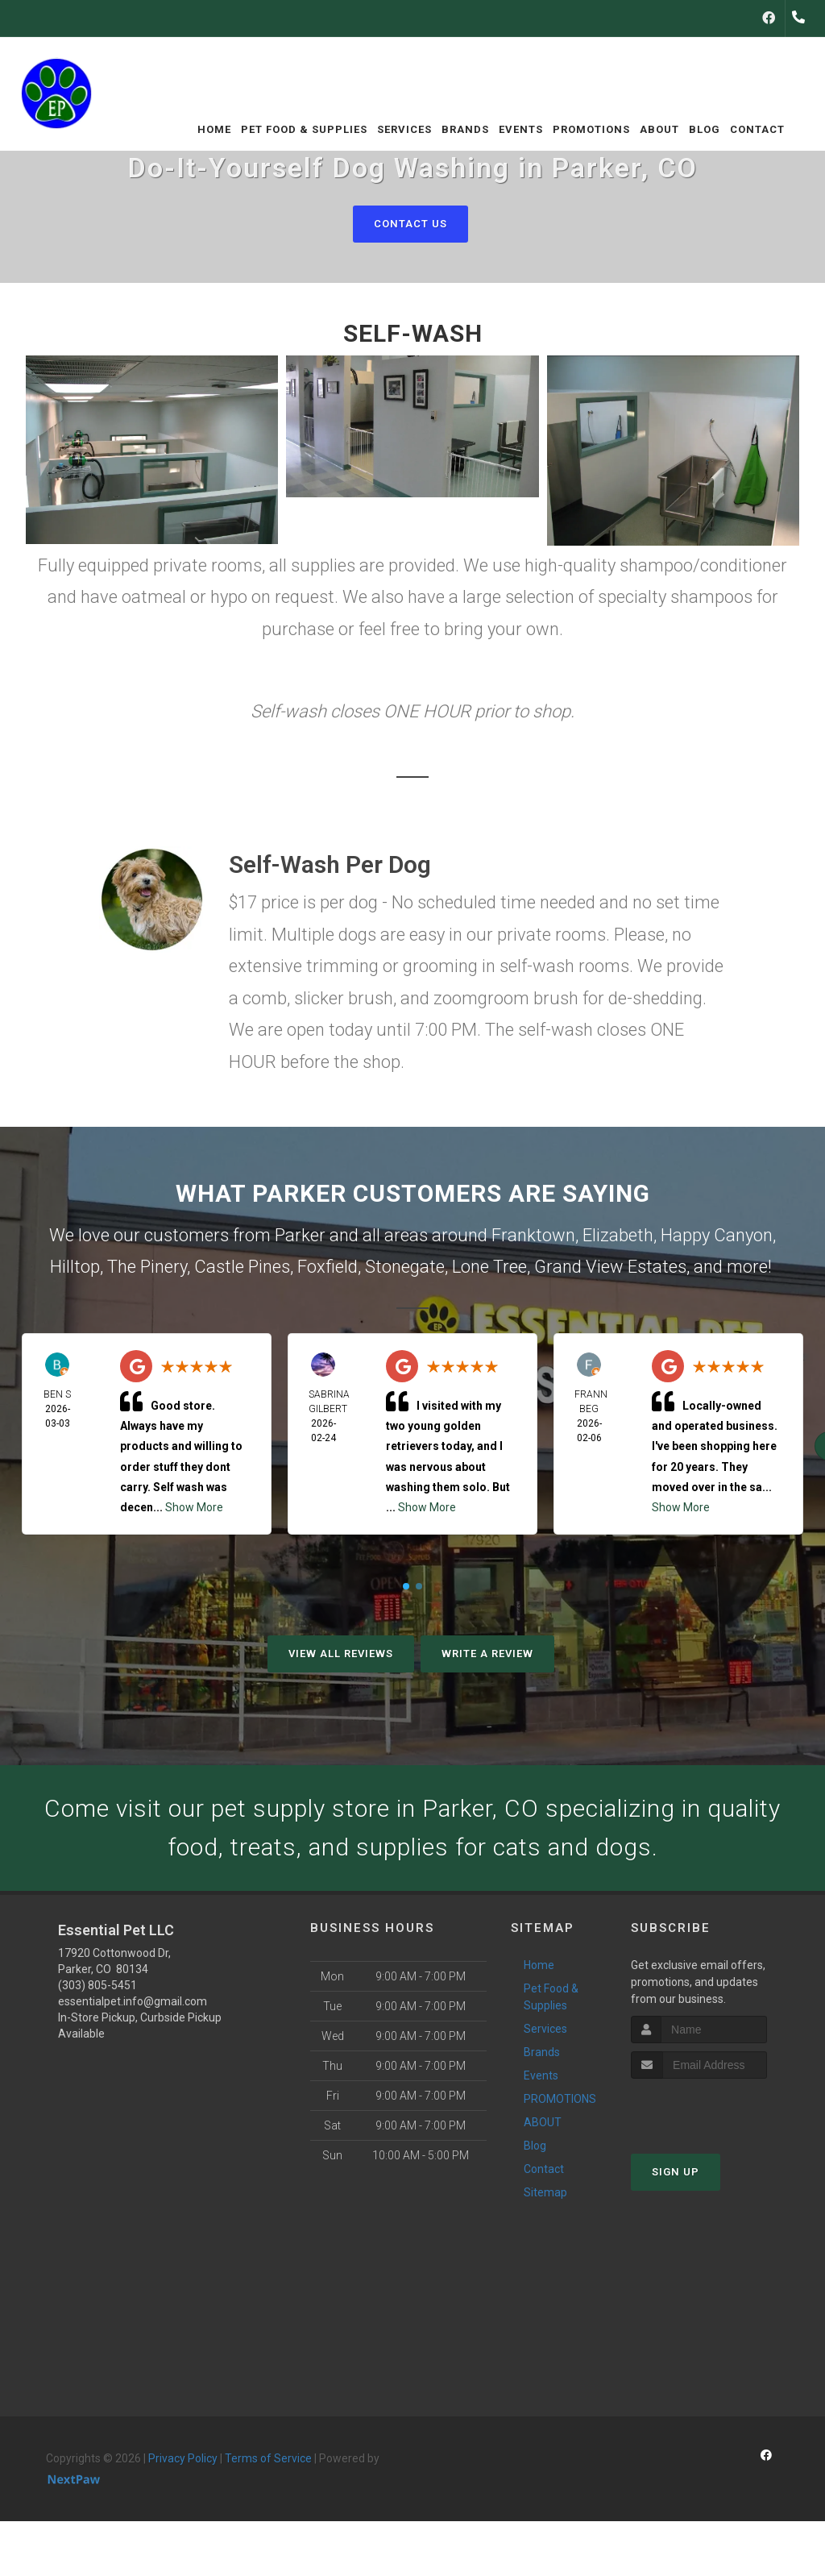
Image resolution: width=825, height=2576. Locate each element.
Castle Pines (242, 1267)
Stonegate (405, 1267)
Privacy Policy (183, 2458)
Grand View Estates (610, 1267)
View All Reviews (340, 1653)
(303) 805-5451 (97, 1985)
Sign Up (675, 2172)
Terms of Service (268, 2458)
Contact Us (410, 224)
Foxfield (327, 1267)
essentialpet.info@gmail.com (132, 2001)
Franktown (533, 1235)
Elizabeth (617, 1235)
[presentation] (716, 2109)
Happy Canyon (717, 1235)
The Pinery (147, 1267)
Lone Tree (489, 1267)
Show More (194, 1507)
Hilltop (75, 1267)
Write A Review (487, 1653)
